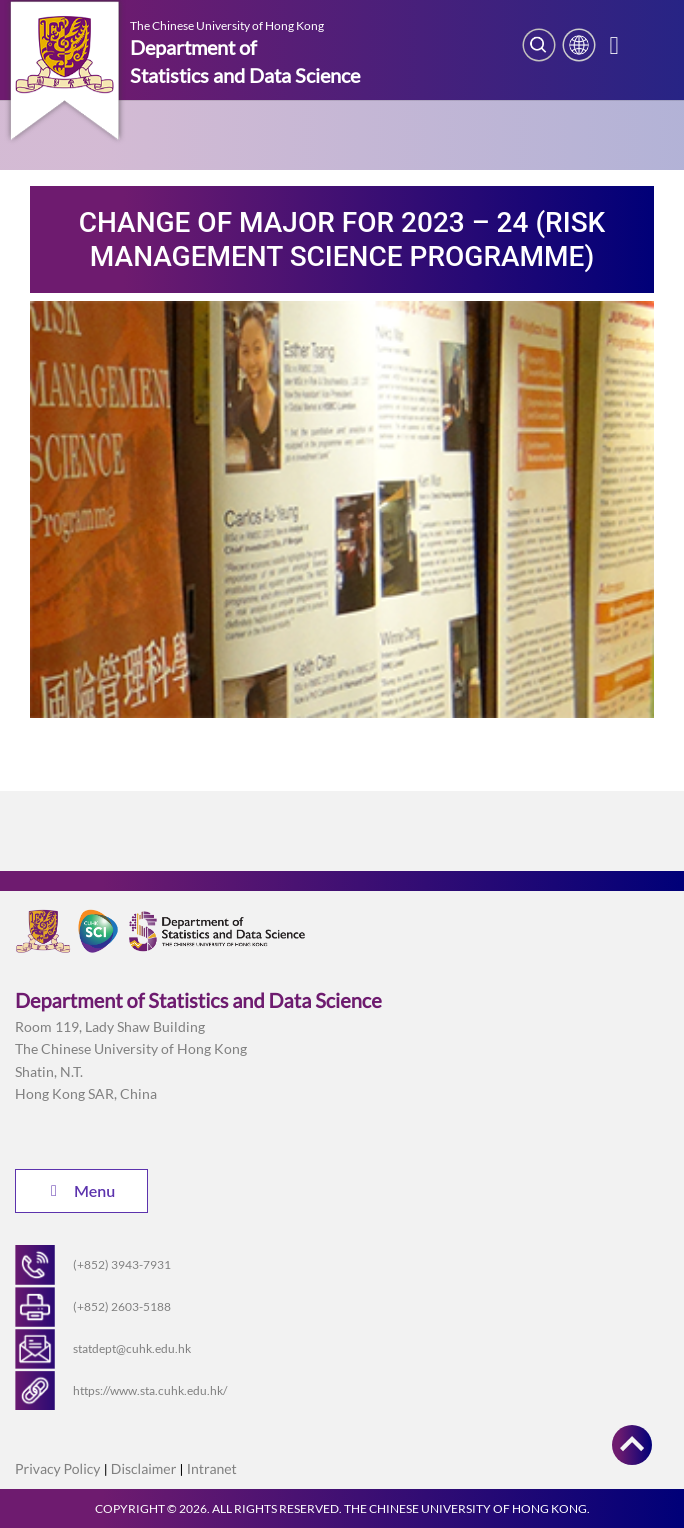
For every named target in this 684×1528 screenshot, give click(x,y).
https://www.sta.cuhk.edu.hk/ (150, 1390)
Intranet (212, 1468)
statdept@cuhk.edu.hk (132, 1348)
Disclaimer (143, 1468)
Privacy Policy (57, 1468)
